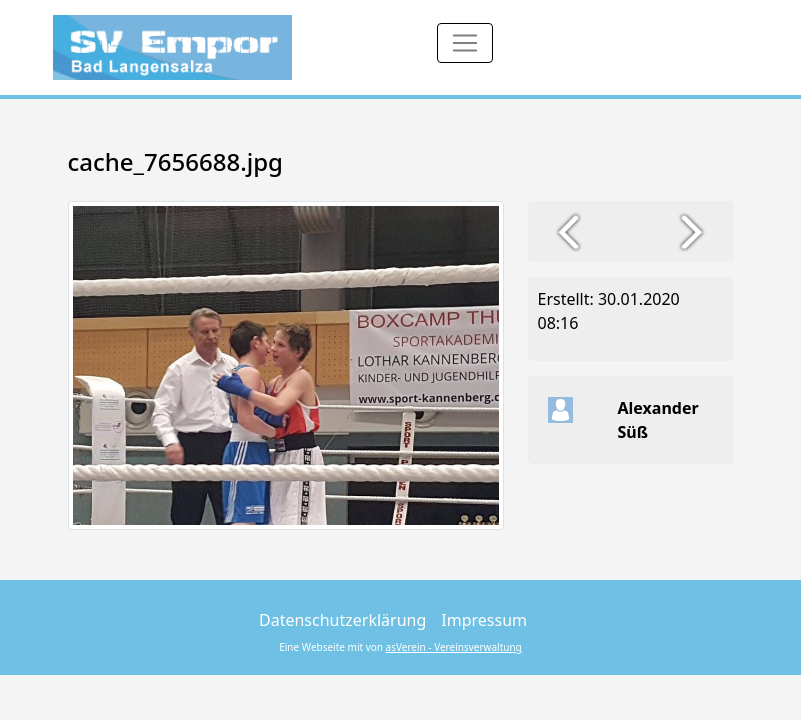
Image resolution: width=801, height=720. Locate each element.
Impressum (484, 620)
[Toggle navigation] (465, 43)
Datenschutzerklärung (342, 620)
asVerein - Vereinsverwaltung (454, 647)
